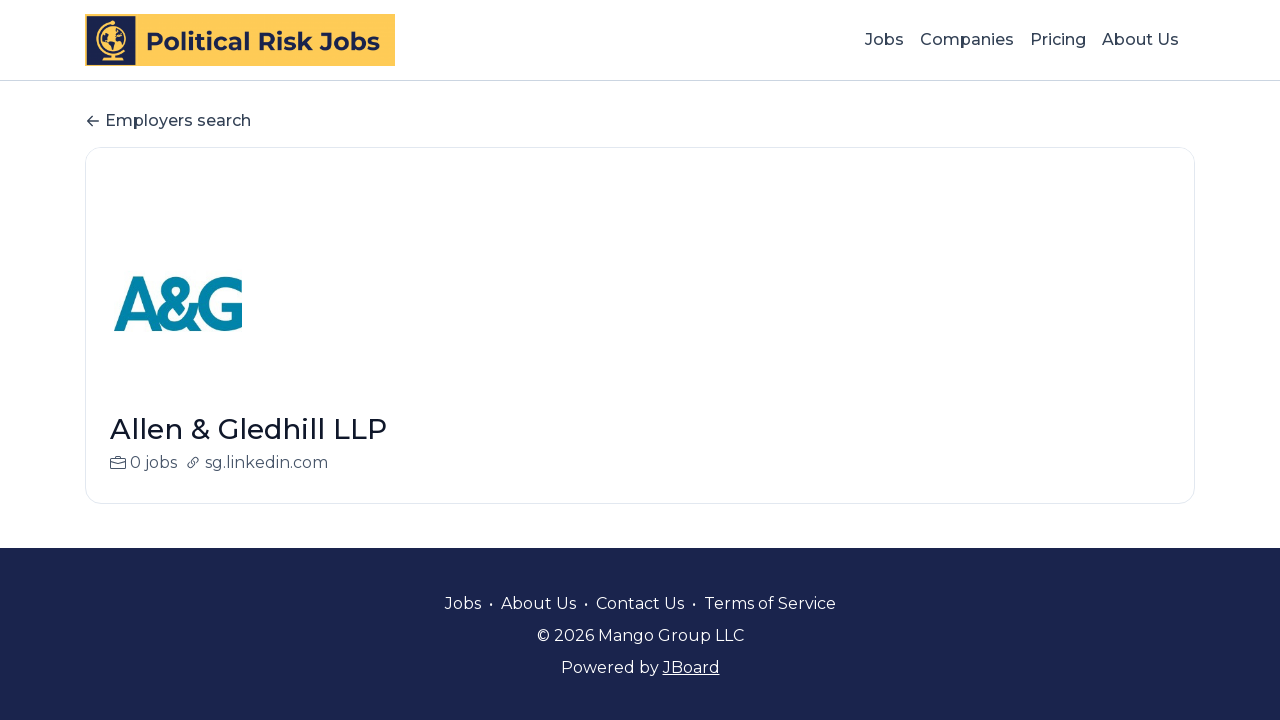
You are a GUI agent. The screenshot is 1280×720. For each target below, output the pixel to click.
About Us (1140, 39)
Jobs (884, 39)
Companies (967, 39)
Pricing (1058, 39)
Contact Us (640, 603)
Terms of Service (770, 603)
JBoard (691, 667)
